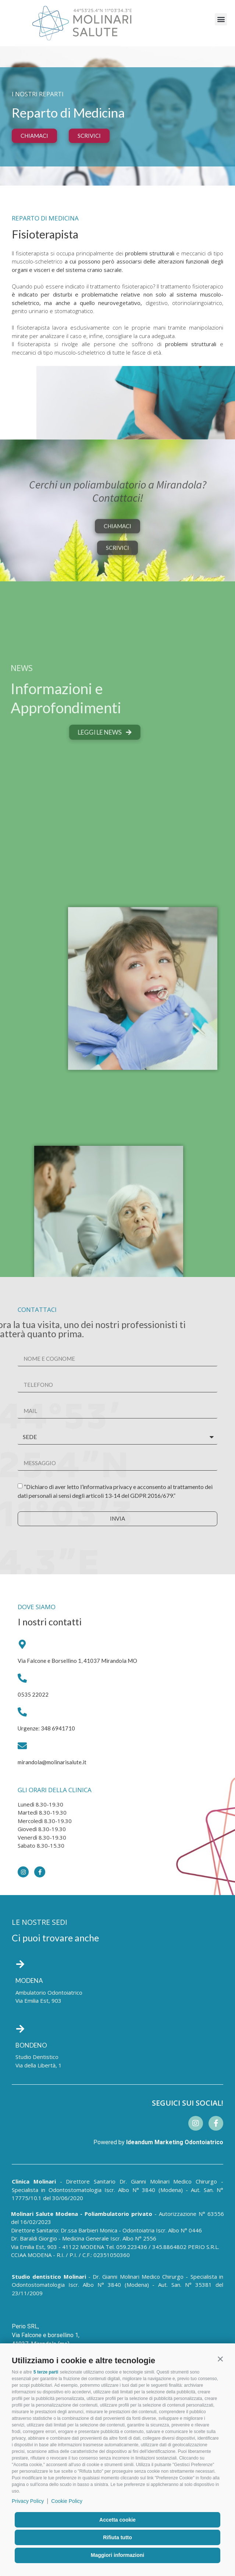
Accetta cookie (117, 2520)
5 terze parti (45, 2372)
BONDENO (31, 2045)
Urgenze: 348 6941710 (46, 1728)
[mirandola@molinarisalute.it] (22, 1745)
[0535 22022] (22, 1678)
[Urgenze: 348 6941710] (22, 1711)
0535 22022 (33, 1694)
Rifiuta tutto (117, 2537)
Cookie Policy (66, 2501)
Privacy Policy (28, 2501)
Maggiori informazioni (117, 2555)
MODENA (29, 1980)
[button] (220, 2359)
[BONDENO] (20, 2028)
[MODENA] (20, 1964)
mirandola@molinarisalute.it (52, 1762)
